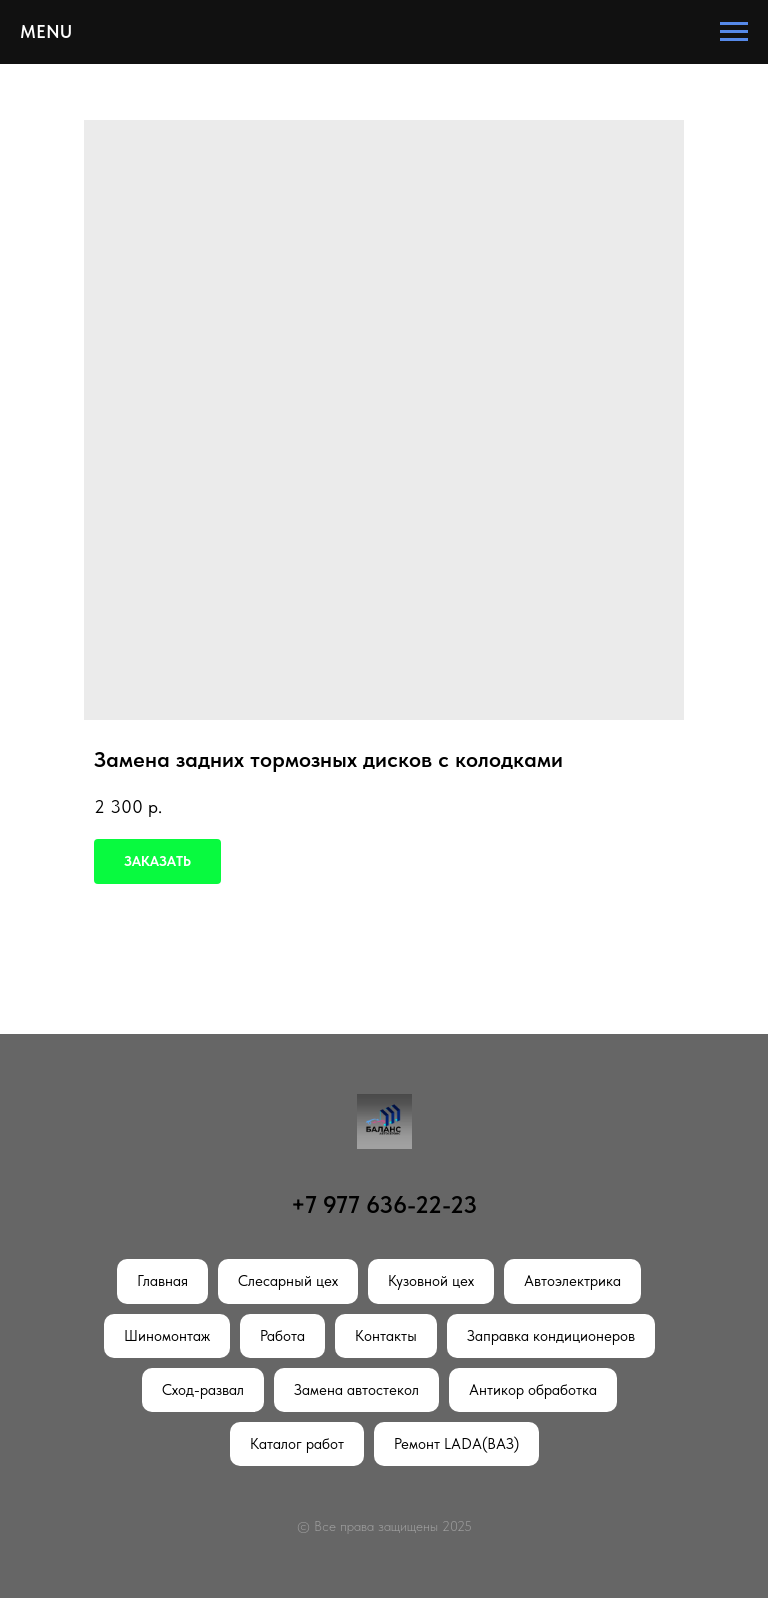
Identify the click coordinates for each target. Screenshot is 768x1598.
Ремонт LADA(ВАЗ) (456, 1444)
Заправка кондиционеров (551, 1336)
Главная (162, 1281)
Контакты (386, 1336)
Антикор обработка (533, 1390)
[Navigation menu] (734, 32)
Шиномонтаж (167, 1336)
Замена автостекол (356, 1390)
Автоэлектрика (572, 1281)
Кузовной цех (431, 1281)
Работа (282, 1336)
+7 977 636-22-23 (384, 1204)
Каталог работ (297, 1444)
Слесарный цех (288, 1281)
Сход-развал (203, 1390)
